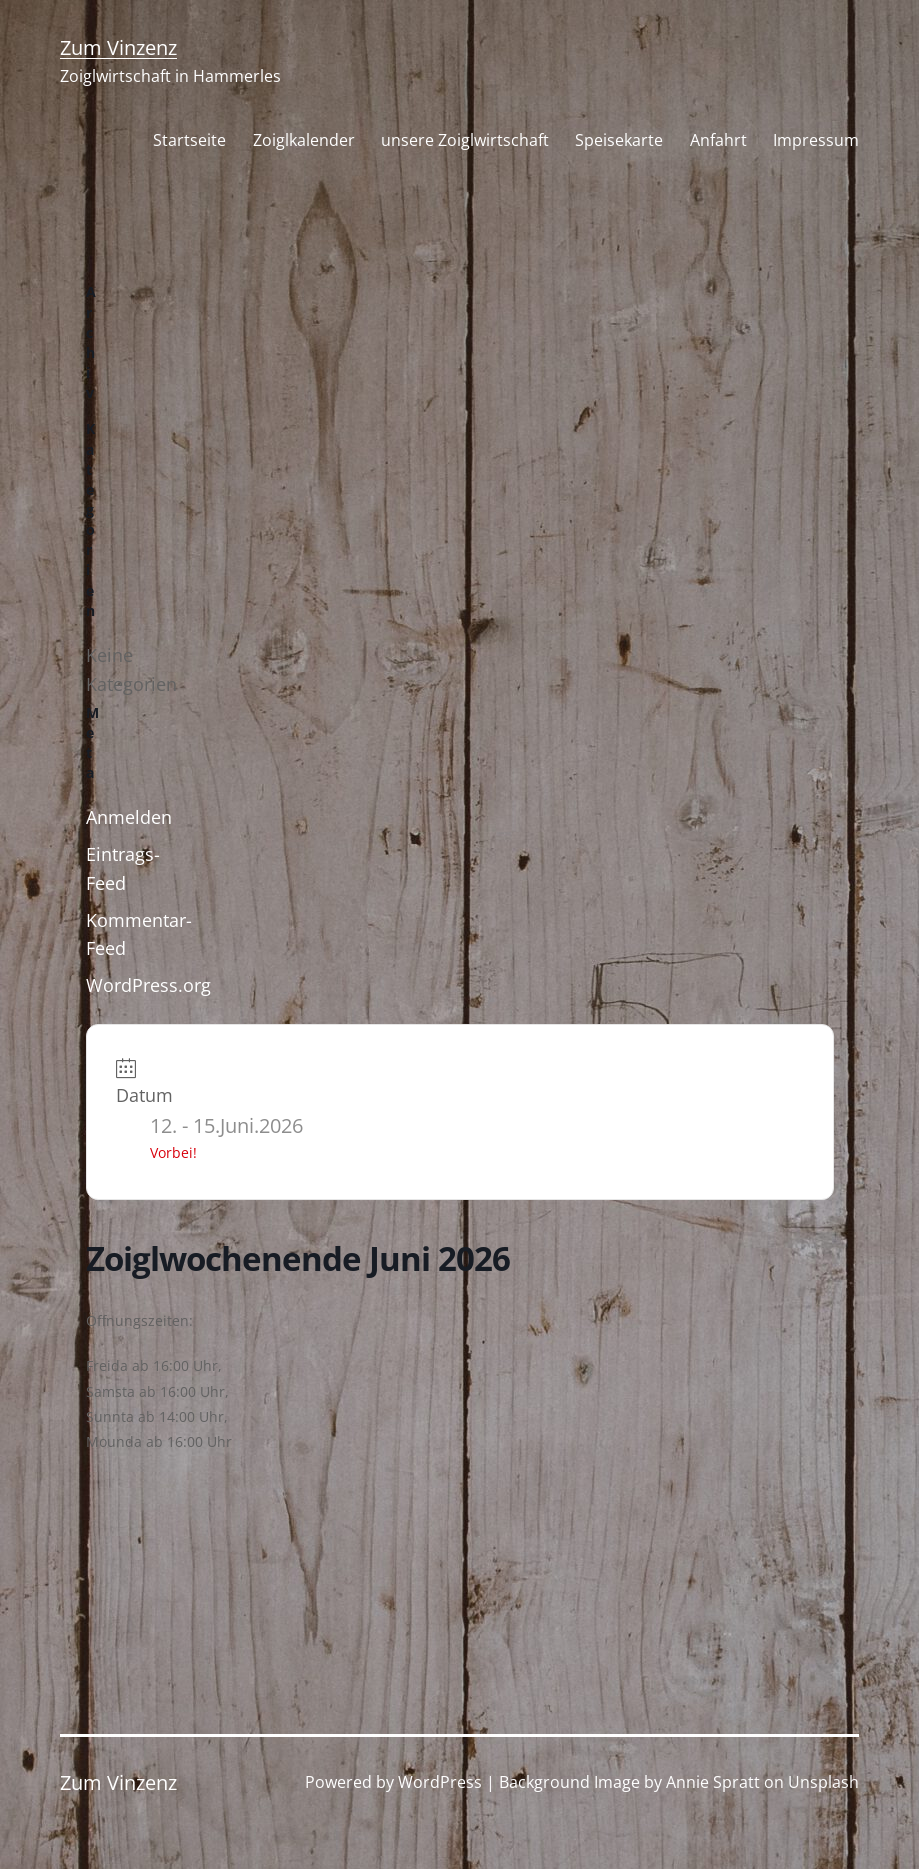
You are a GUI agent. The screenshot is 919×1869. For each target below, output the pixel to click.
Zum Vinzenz (118, 47)
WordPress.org (148, 985)
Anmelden (129, 817)
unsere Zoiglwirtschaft (465, 140)
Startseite (189, 140)
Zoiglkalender (304, 140)
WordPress (440, 1782)
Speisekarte (619, 140)
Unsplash (823, 1782)
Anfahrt (718, 140)
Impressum (816, 140)
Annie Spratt (713, 1782)
